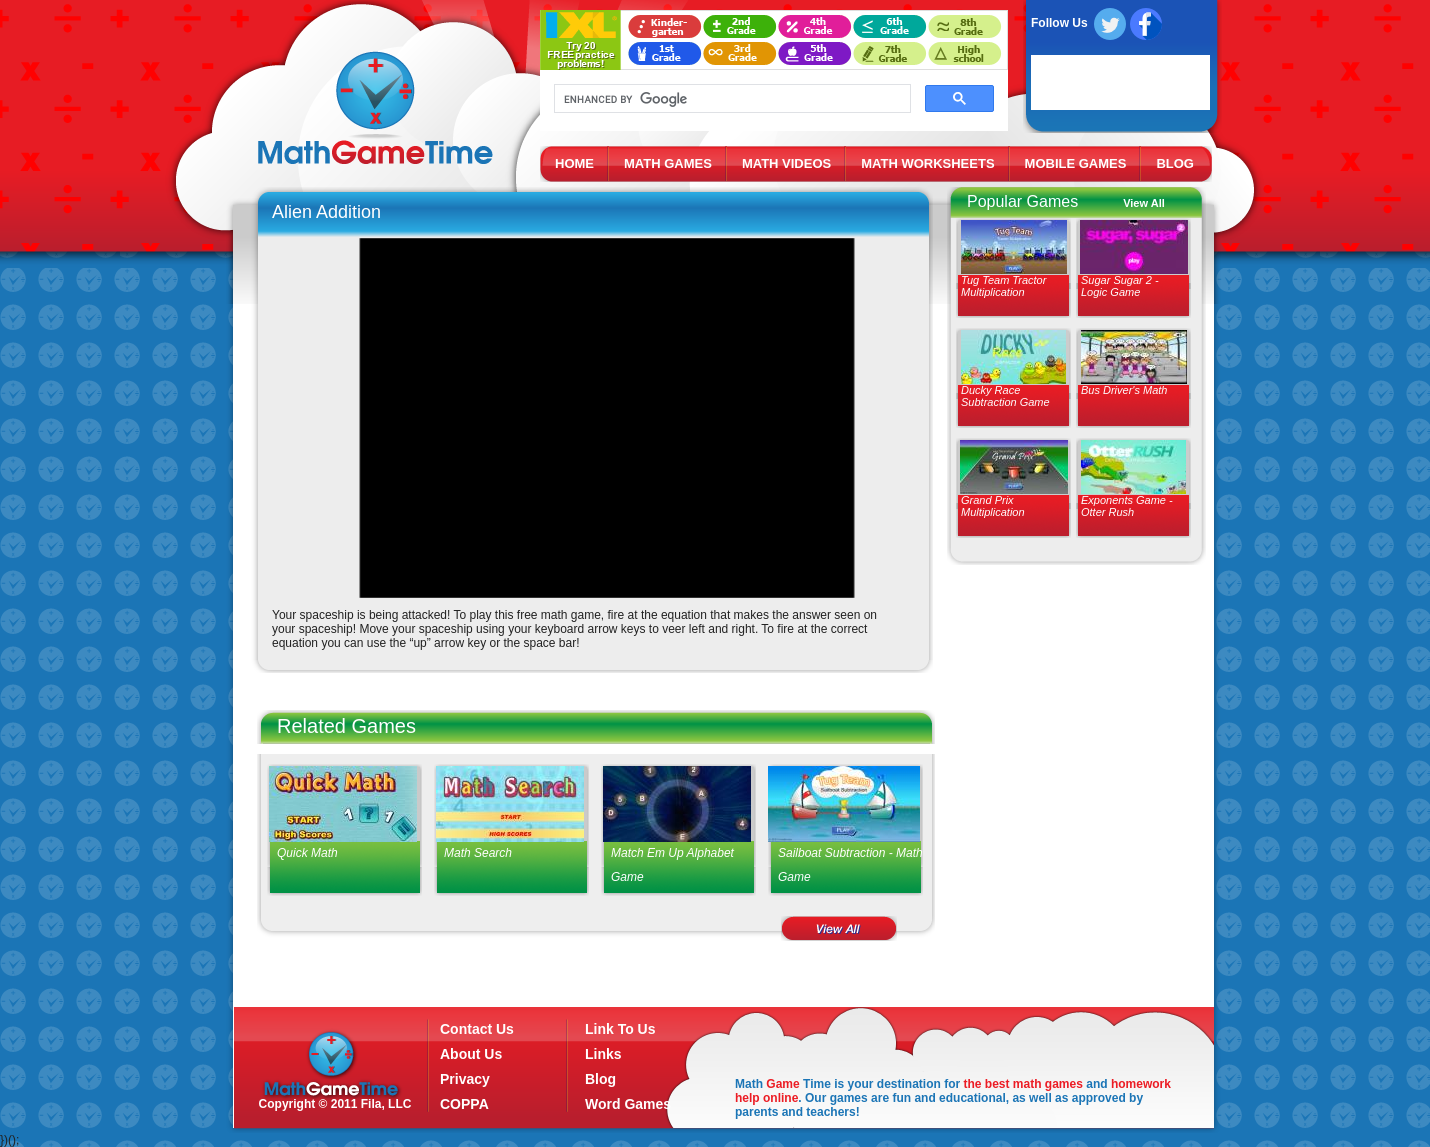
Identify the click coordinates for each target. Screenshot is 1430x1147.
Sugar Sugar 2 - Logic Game (1120, 286)
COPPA (464, 1104)
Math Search (478, 853)
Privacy (465, 1079)
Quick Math (307, 853)
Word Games (628, 1104)
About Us (471, 1054)
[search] (730, 99)
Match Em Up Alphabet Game (672, 865)
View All (1144, 203)
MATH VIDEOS (786, 163)
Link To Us (620, 1029)
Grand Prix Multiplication (993, 506)
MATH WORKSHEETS (927, 163)
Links (603, 1054)
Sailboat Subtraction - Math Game (850, 865)
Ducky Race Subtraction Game (1005, 396)
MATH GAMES (668, 163)
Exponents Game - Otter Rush (1127, 506)
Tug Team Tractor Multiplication (1003, 286)
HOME (574, 163)
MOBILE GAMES (1076, 163)
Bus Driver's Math (1124, 390)
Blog (600, 1079)
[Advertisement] (1072, 720)
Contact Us (477, 1029)
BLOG (1175, 163)
